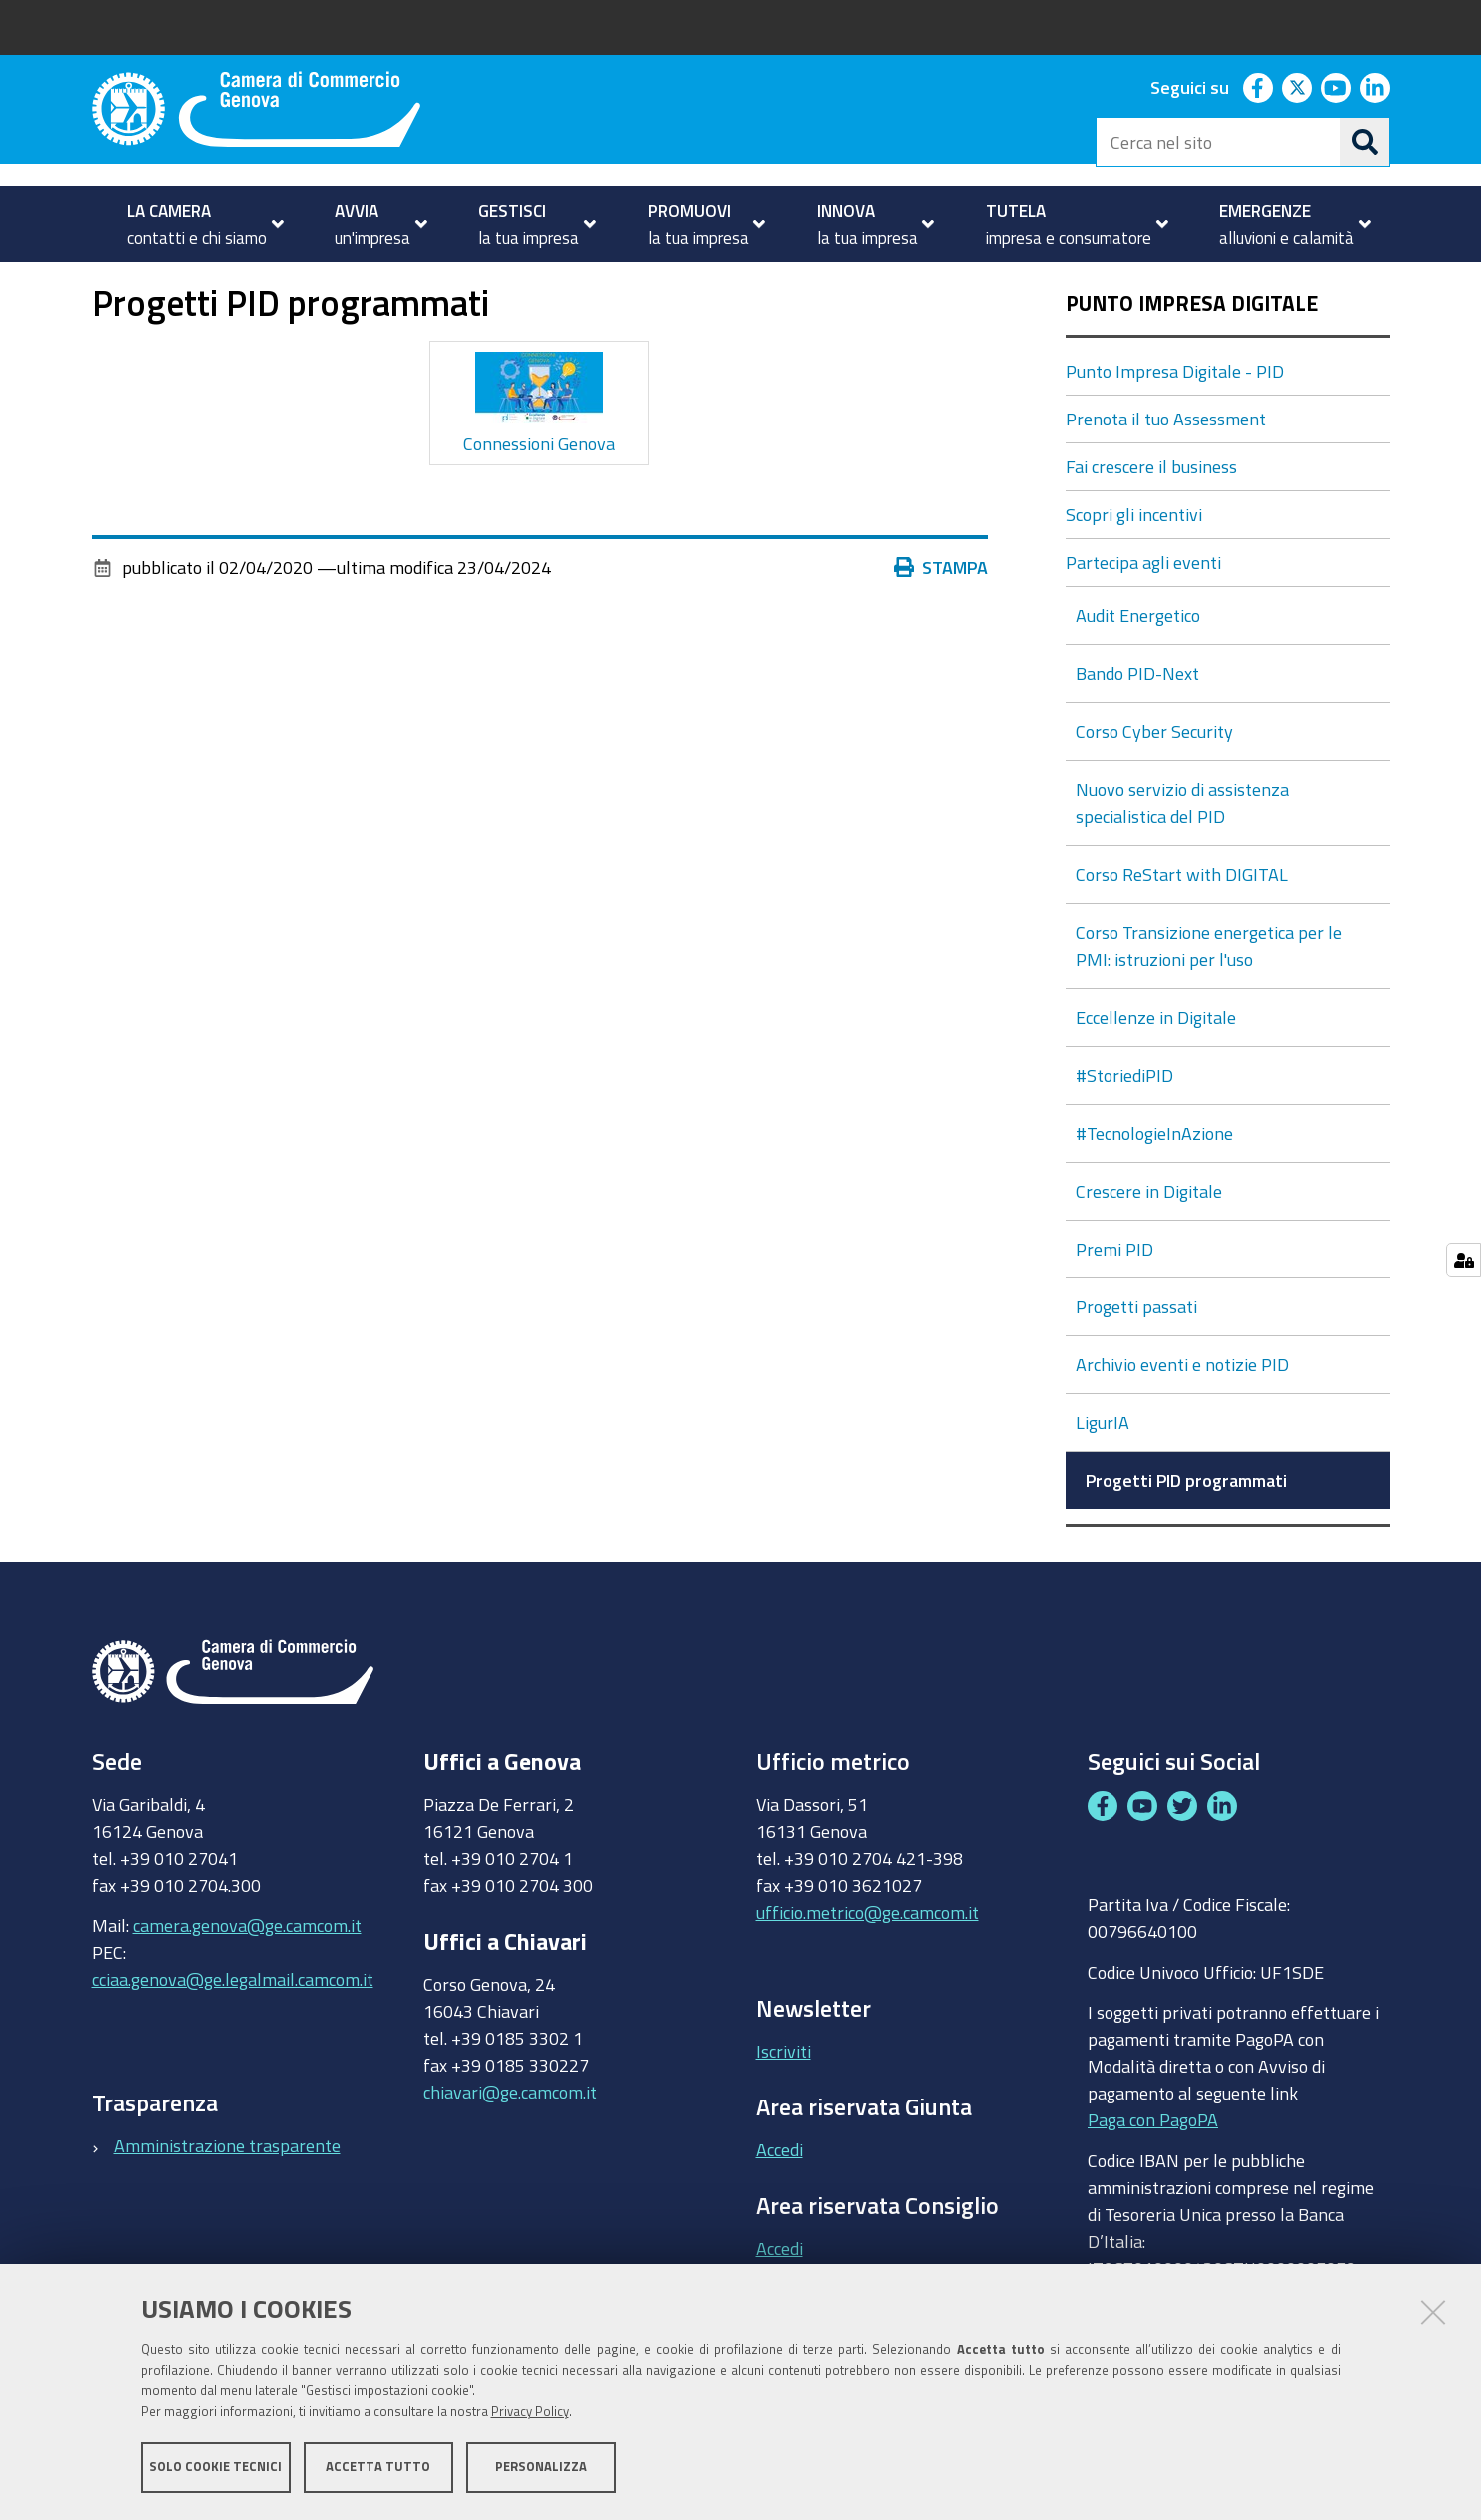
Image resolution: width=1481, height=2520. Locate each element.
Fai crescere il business (1151, 523)
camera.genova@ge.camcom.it (247, 1982)
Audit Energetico (1140, 672)
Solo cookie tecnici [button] (215, 2467)
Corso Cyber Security (1156, 788)
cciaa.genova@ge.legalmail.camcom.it (232, 2036)
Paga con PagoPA (1153, 2171)
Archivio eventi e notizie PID (1184, 1421)
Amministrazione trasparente (227, 2201)
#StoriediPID (1126, 1132)
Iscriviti (783, 2107)
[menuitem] (197, 224)
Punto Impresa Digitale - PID (373, 283)
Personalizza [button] (541, 2467)
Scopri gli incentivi (1134, 571)
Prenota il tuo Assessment (1166, 475)
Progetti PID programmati (1186, 1537)
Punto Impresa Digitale (1192, 360)
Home (105, 283)
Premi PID (1116, 1305)
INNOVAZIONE (186, 283)
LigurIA (1104, 1479)
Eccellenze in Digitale (1158, 1074)
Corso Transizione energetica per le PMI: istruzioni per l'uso (1209, 1002)
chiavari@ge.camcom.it (510, 2147)
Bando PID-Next (1139, 730)
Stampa (946, 624)
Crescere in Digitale (1151, 1248)
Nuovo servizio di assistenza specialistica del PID (1182, 859)
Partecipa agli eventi (1143, 619)
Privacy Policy (530, 2412)
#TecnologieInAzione (1156, 1190)
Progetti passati (1138, 1363)
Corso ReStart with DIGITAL (1184, 931)
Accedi (779, 2205)
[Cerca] (1365, 142)
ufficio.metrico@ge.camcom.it (867, 1968)
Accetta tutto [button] (378, 2467)
